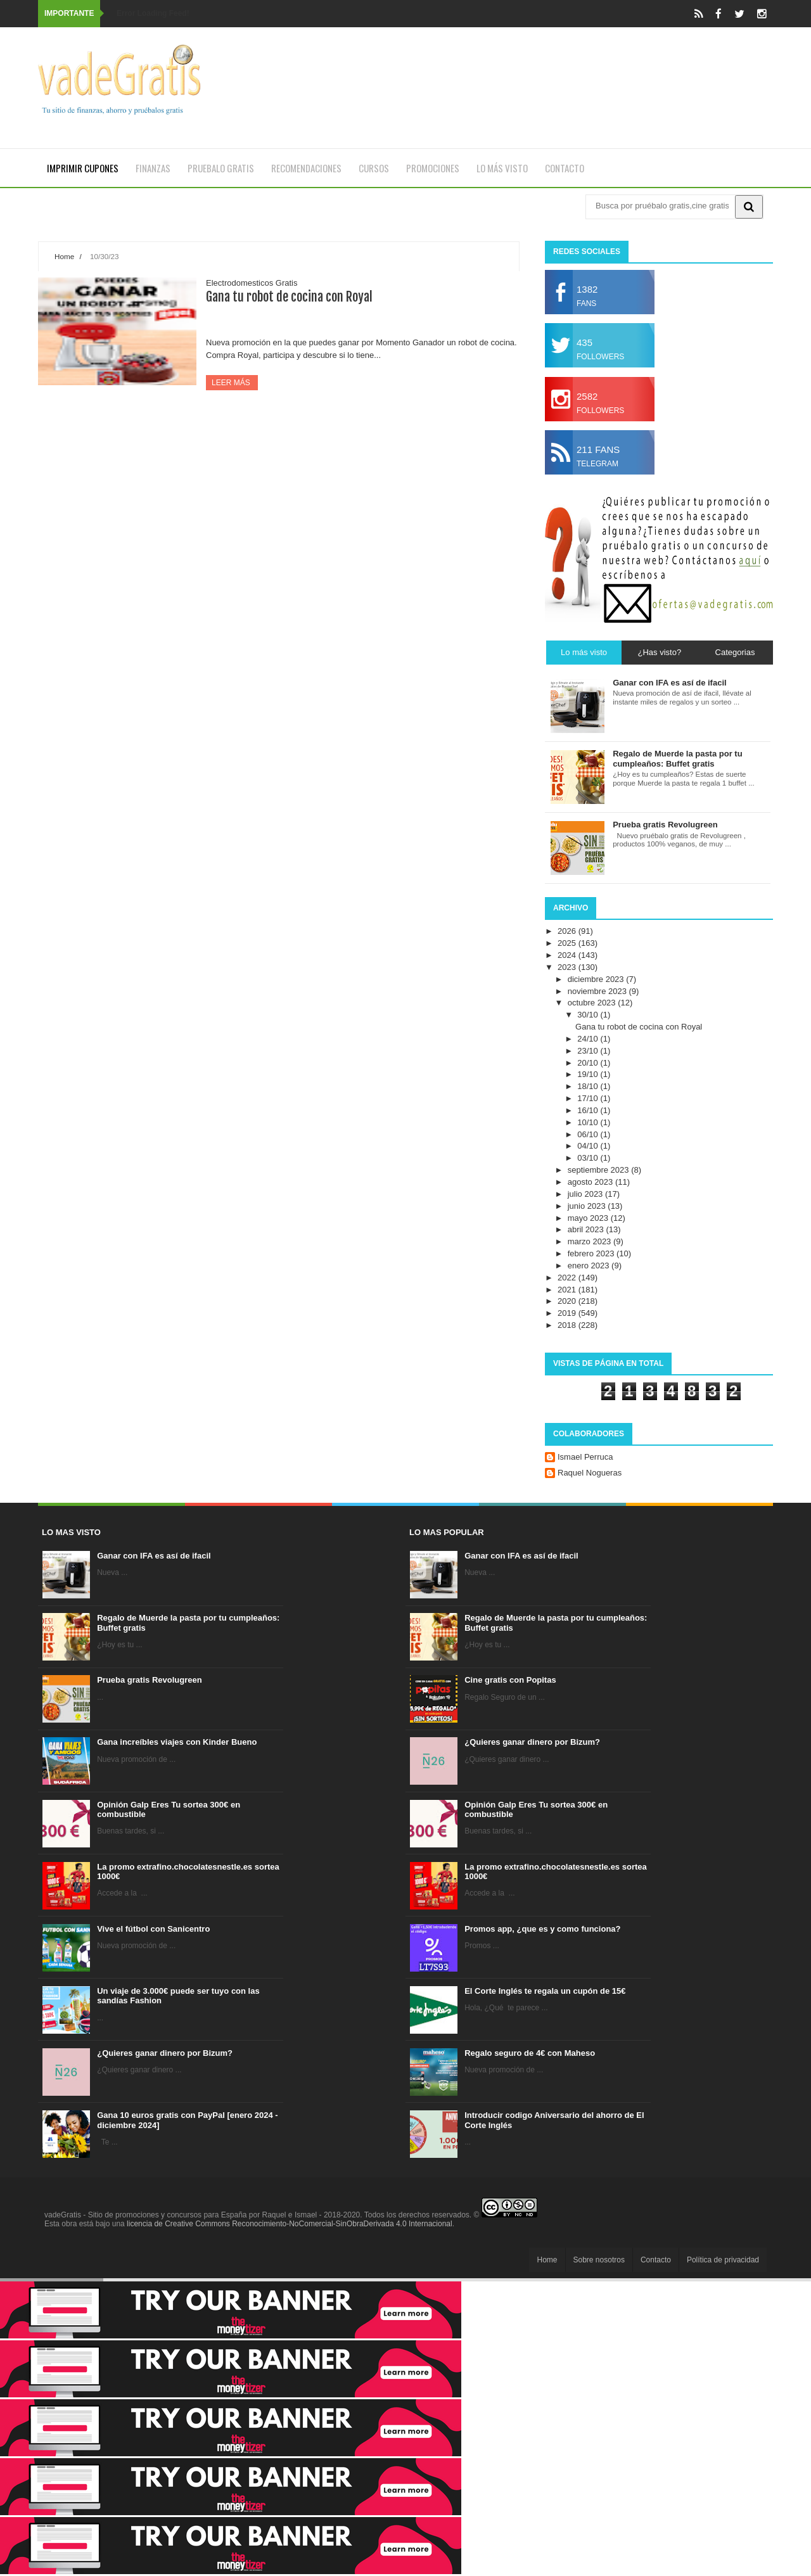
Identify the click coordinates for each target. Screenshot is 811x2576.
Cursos (374, 168)
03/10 (588, 1158)
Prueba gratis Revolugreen (149, 1680)
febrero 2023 (592, 1253)
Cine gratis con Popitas (510, 1680)
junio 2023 (588, 1206)
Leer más (232, 382)
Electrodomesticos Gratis (252, 283)
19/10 (588, 1074)
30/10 (588, 1014)
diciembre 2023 (597, 979)
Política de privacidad (723, 2259)
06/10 (588, 1134)
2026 (568, 931)
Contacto (564, 168)
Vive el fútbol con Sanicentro (153, 1929)
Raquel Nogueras (590, 1472)
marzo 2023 (590, 1241)
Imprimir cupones (82, 168)
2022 (568, 1277)
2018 (568, 1325)
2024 (568, 955)
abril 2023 (587, 1229)
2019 (568, 1313)
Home (64, 256)
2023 (568, 967)
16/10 (588, 1110)
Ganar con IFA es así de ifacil (153, 1555)
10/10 (588, 1122)
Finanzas (153, 168)
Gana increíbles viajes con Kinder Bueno (177, 1742)
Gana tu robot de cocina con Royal (289, 297)
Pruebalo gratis (221, 168)
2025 (568, 943)
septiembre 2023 (599, 1170)
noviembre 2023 (598, 991)
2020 (568, 1301)
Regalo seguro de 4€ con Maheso (529, 2053)
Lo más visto (502, 168)
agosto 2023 (591, 1182)
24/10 (588, 1038)
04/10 (588, 1146)
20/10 (588, 1063)
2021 (568, 1289)
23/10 (588, 1050)
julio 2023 (586, 1194)
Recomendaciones (306, 168)
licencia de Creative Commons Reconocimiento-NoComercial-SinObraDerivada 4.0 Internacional (289, 2223)
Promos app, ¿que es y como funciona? (542, 1929)
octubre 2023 (593, 1002)
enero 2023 (589, 1265)
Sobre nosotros (599, 2259)
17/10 (588, 1098)
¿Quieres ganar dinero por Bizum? (165, 2053)
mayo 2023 (589, 1218)
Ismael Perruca (585, 1457)
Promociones (432, 168)
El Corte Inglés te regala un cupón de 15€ (544, 1991)
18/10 (588, 1086)
